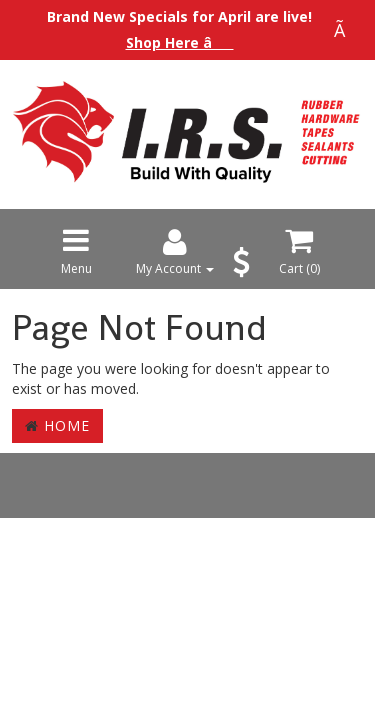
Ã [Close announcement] (345, 30)
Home (57, 425)
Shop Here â (180, 43)
